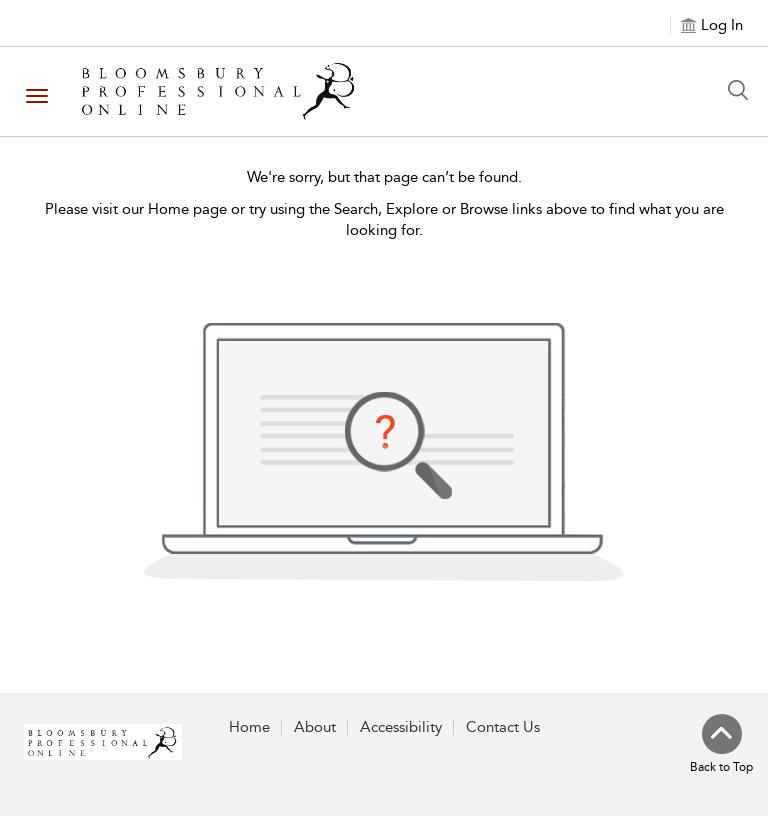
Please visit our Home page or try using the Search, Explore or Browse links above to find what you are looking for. (384, 219)
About (315, 727)
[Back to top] (721, 745)
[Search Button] (743, 90)
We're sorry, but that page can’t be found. (384, 177)
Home (249, 727)
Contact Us (503, 727)
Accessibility (401, 727)
